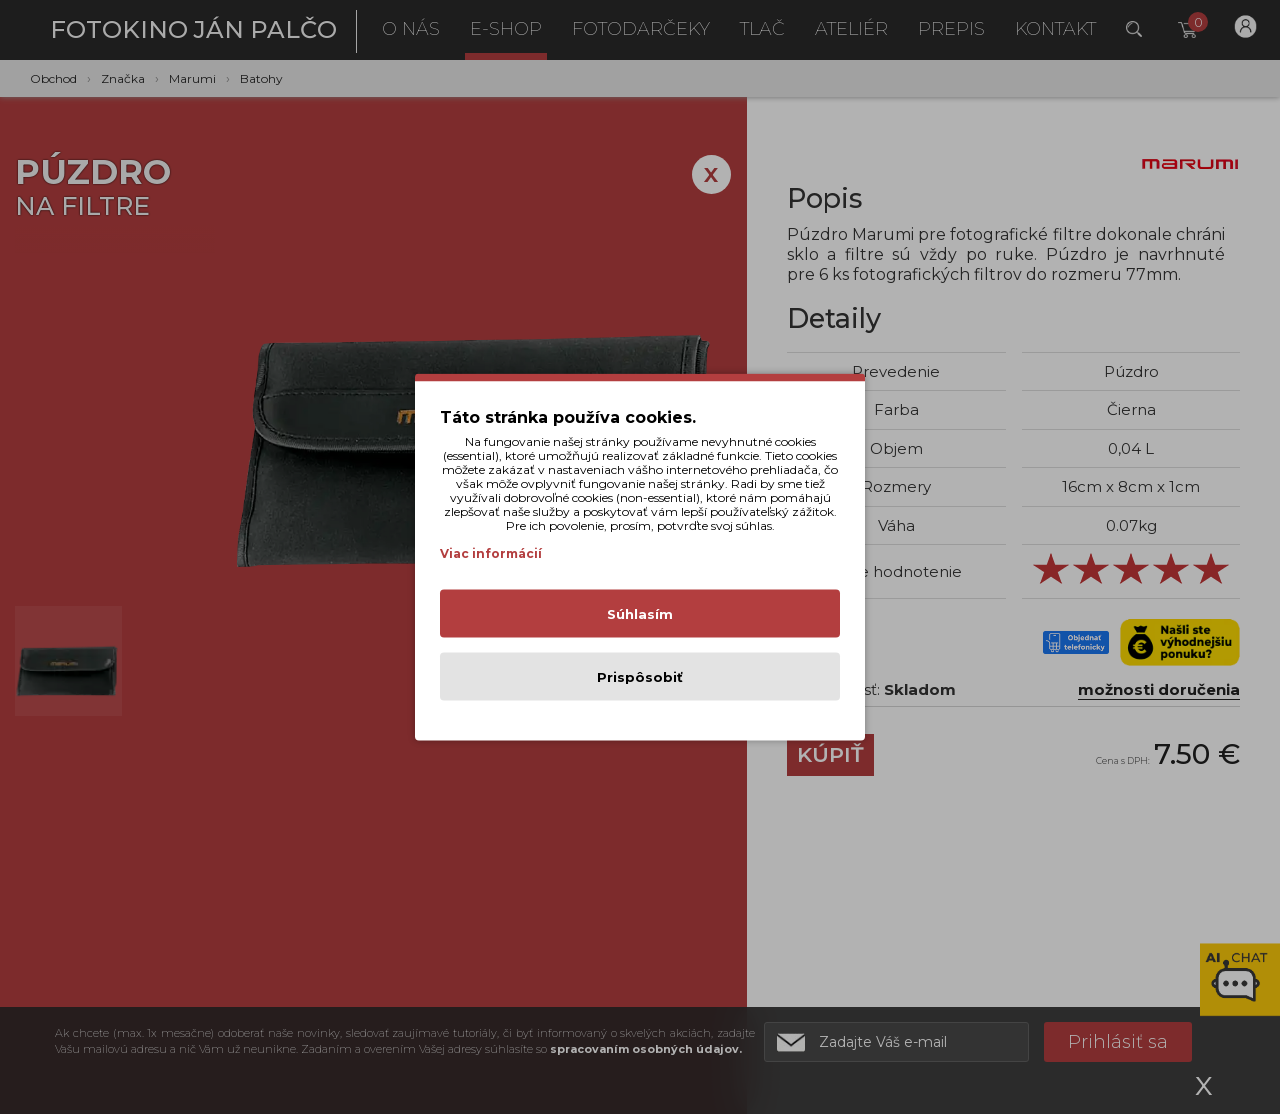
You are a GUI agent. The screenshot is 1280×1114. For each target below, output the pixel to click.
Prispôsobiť (640, 677)
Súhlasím (640, 614)
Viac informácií (491, 553)
